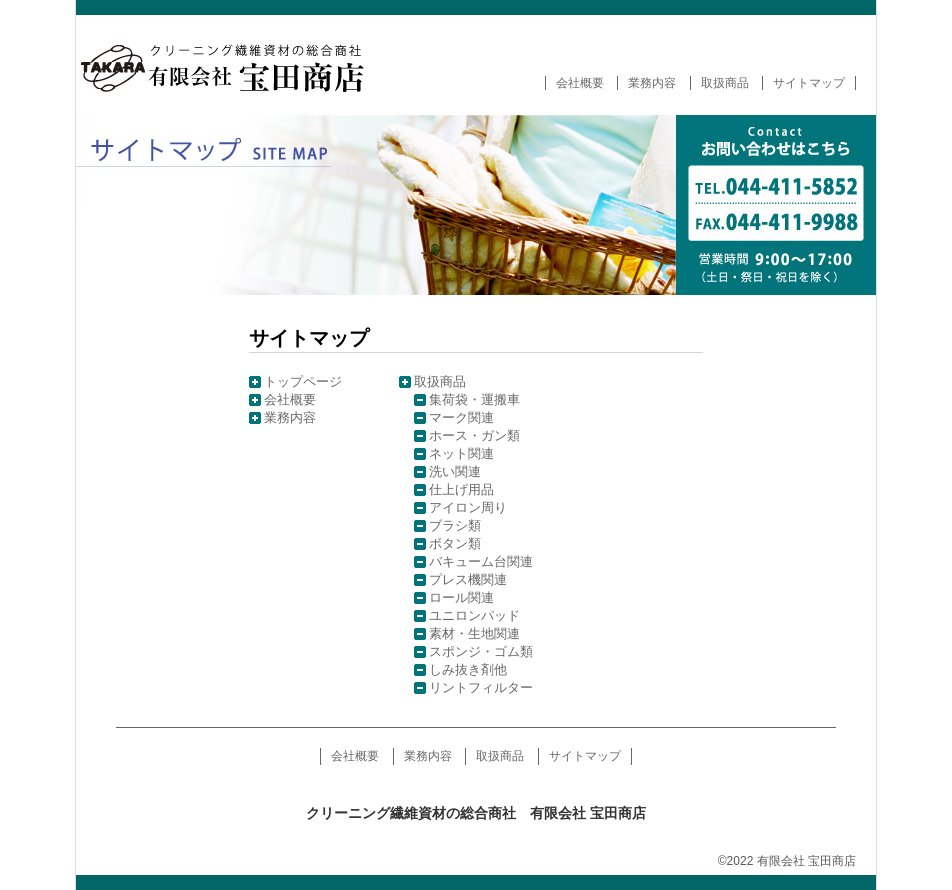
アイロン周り (468, 507)
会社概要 (580, 83)
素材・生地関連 (474, 633)
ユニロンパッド (474, 615)
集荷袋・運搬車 (474, 399)
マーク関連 (461, 417)
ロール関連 (461, 597)
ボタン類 (455, 543)
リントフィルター (481, 687)
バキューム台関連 (481, 561)
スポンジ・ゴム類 (481, 651)
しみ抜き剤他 (468, 669)
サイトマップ (809, 83)
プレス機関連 (468, 579)
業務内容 (652, 83)
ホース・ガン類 (474, 435)
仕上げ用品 (461, 489)
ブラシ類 (455, 525)
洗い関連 (455, 471)
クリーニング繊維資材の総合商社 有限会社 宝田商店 (236, 65)
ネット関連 (461, 453)
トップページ (303, 381)
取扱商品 (725, 83)
